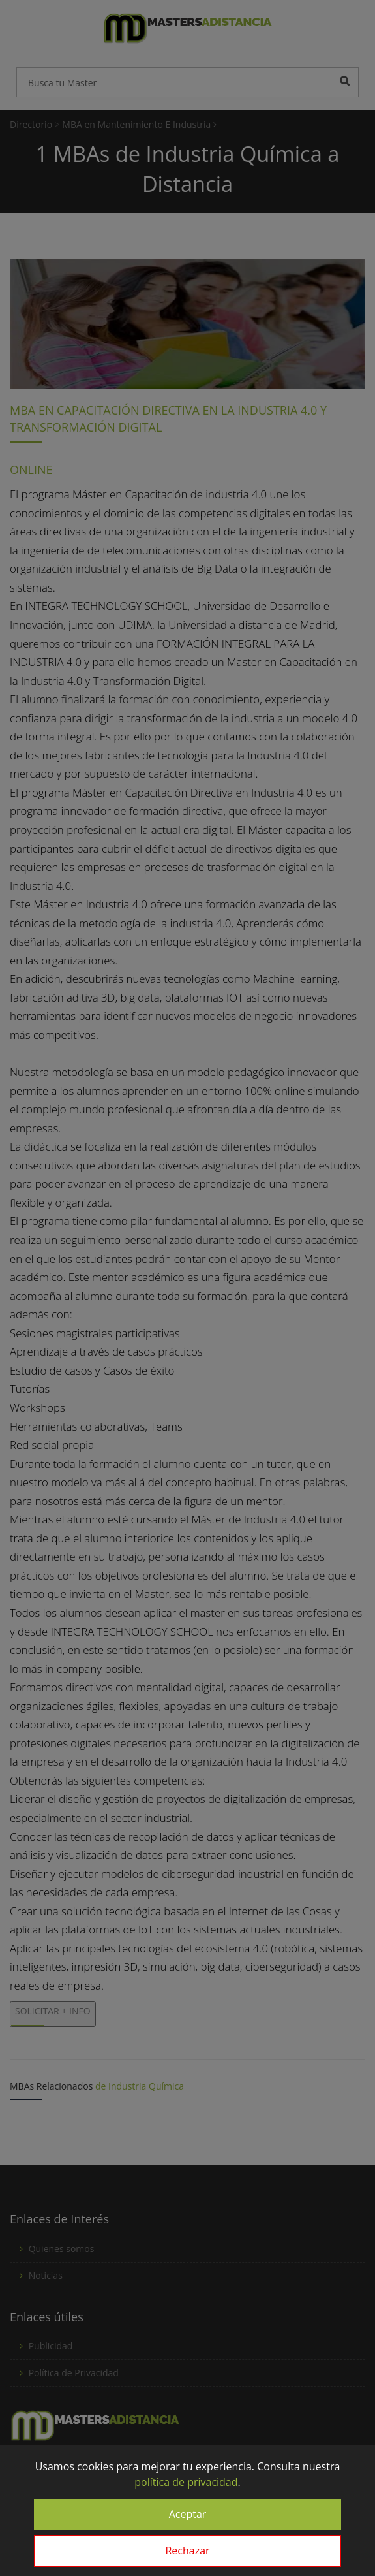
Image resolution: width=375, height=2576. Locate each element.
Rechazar (187, 2550)
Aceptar (188, 2514)
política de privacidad (185, 2482)
